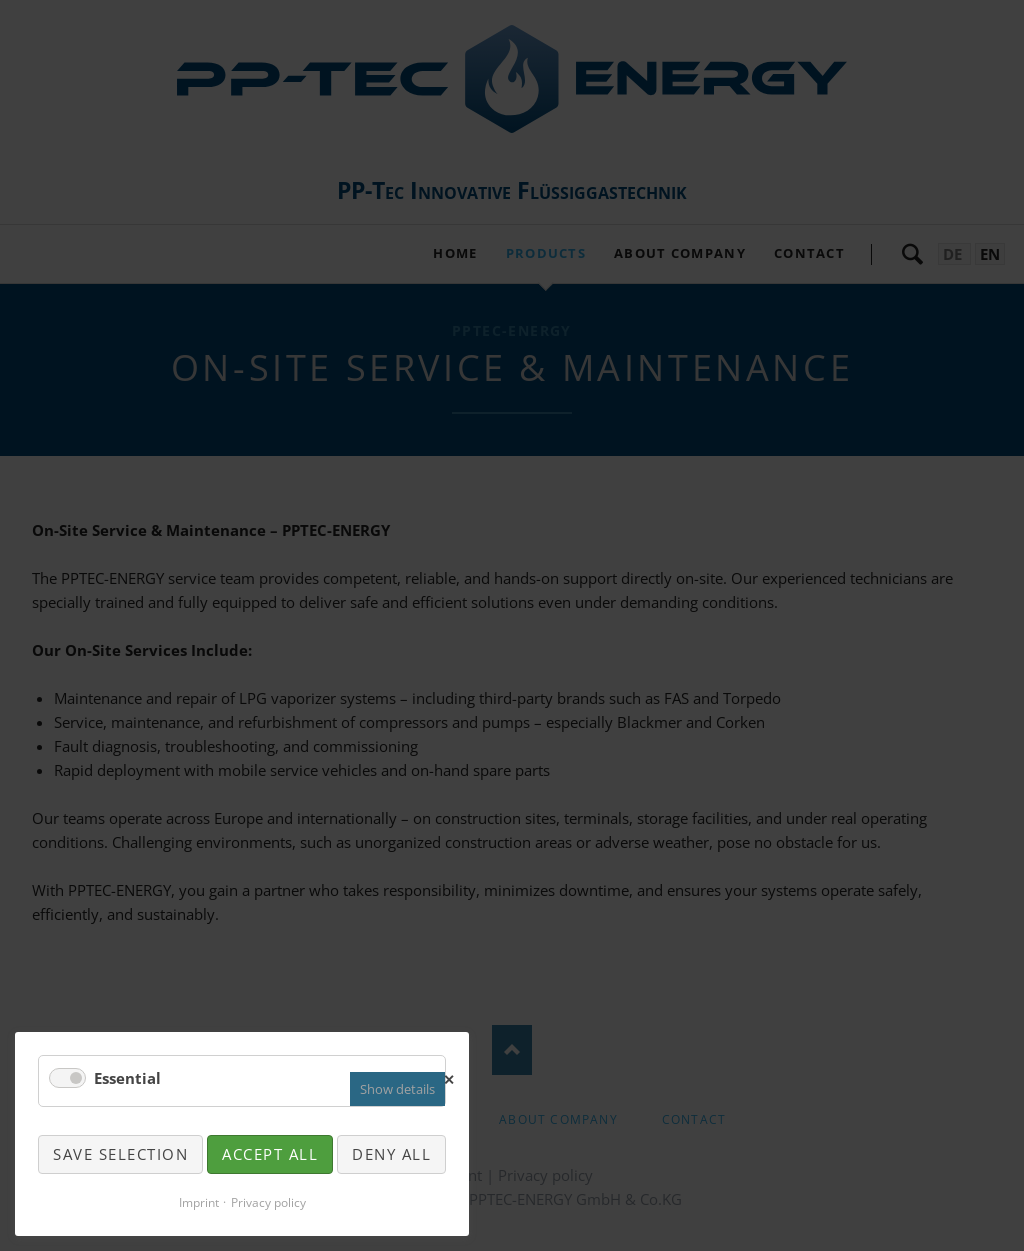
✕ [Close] (449, 1077)
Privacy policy (268, 1202)
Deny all (391, 1154)
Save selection (120, 1154)
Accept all (270, 1154)
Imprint (199, 1202)
